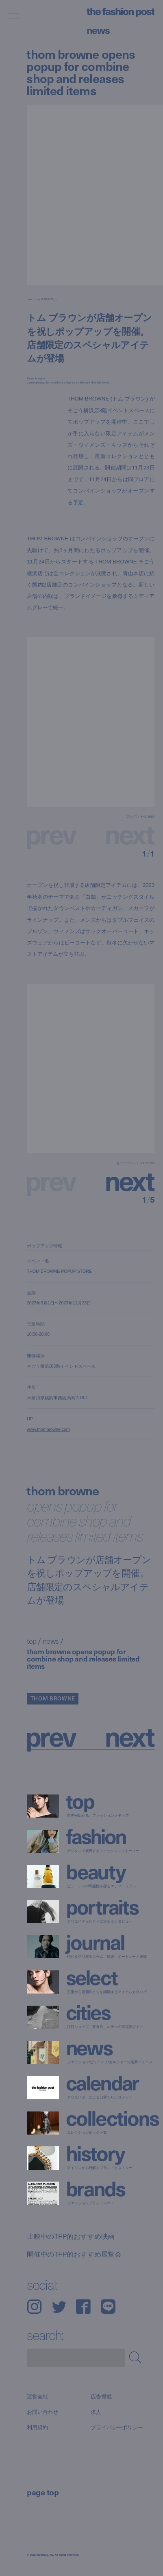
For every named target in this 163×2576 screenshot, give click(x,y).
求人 (96, 2412)
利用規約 (37, 2427)
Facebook (83, 2307)
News (98, 29)
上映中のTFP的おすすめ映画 (71, 2236)
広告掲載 (101, 2396)
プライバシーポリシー (117, 2427)
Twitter (59, 2307)
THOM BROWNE (52, 1698)
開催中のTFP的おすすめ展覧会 (74, 2254)
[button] (122, 1180)
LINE (108, 2307)
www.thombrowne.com (48, 1428)
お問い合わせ (42, 2412)
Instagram (34, 2307)
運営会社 (37, 2396)
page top (43, 2492)
